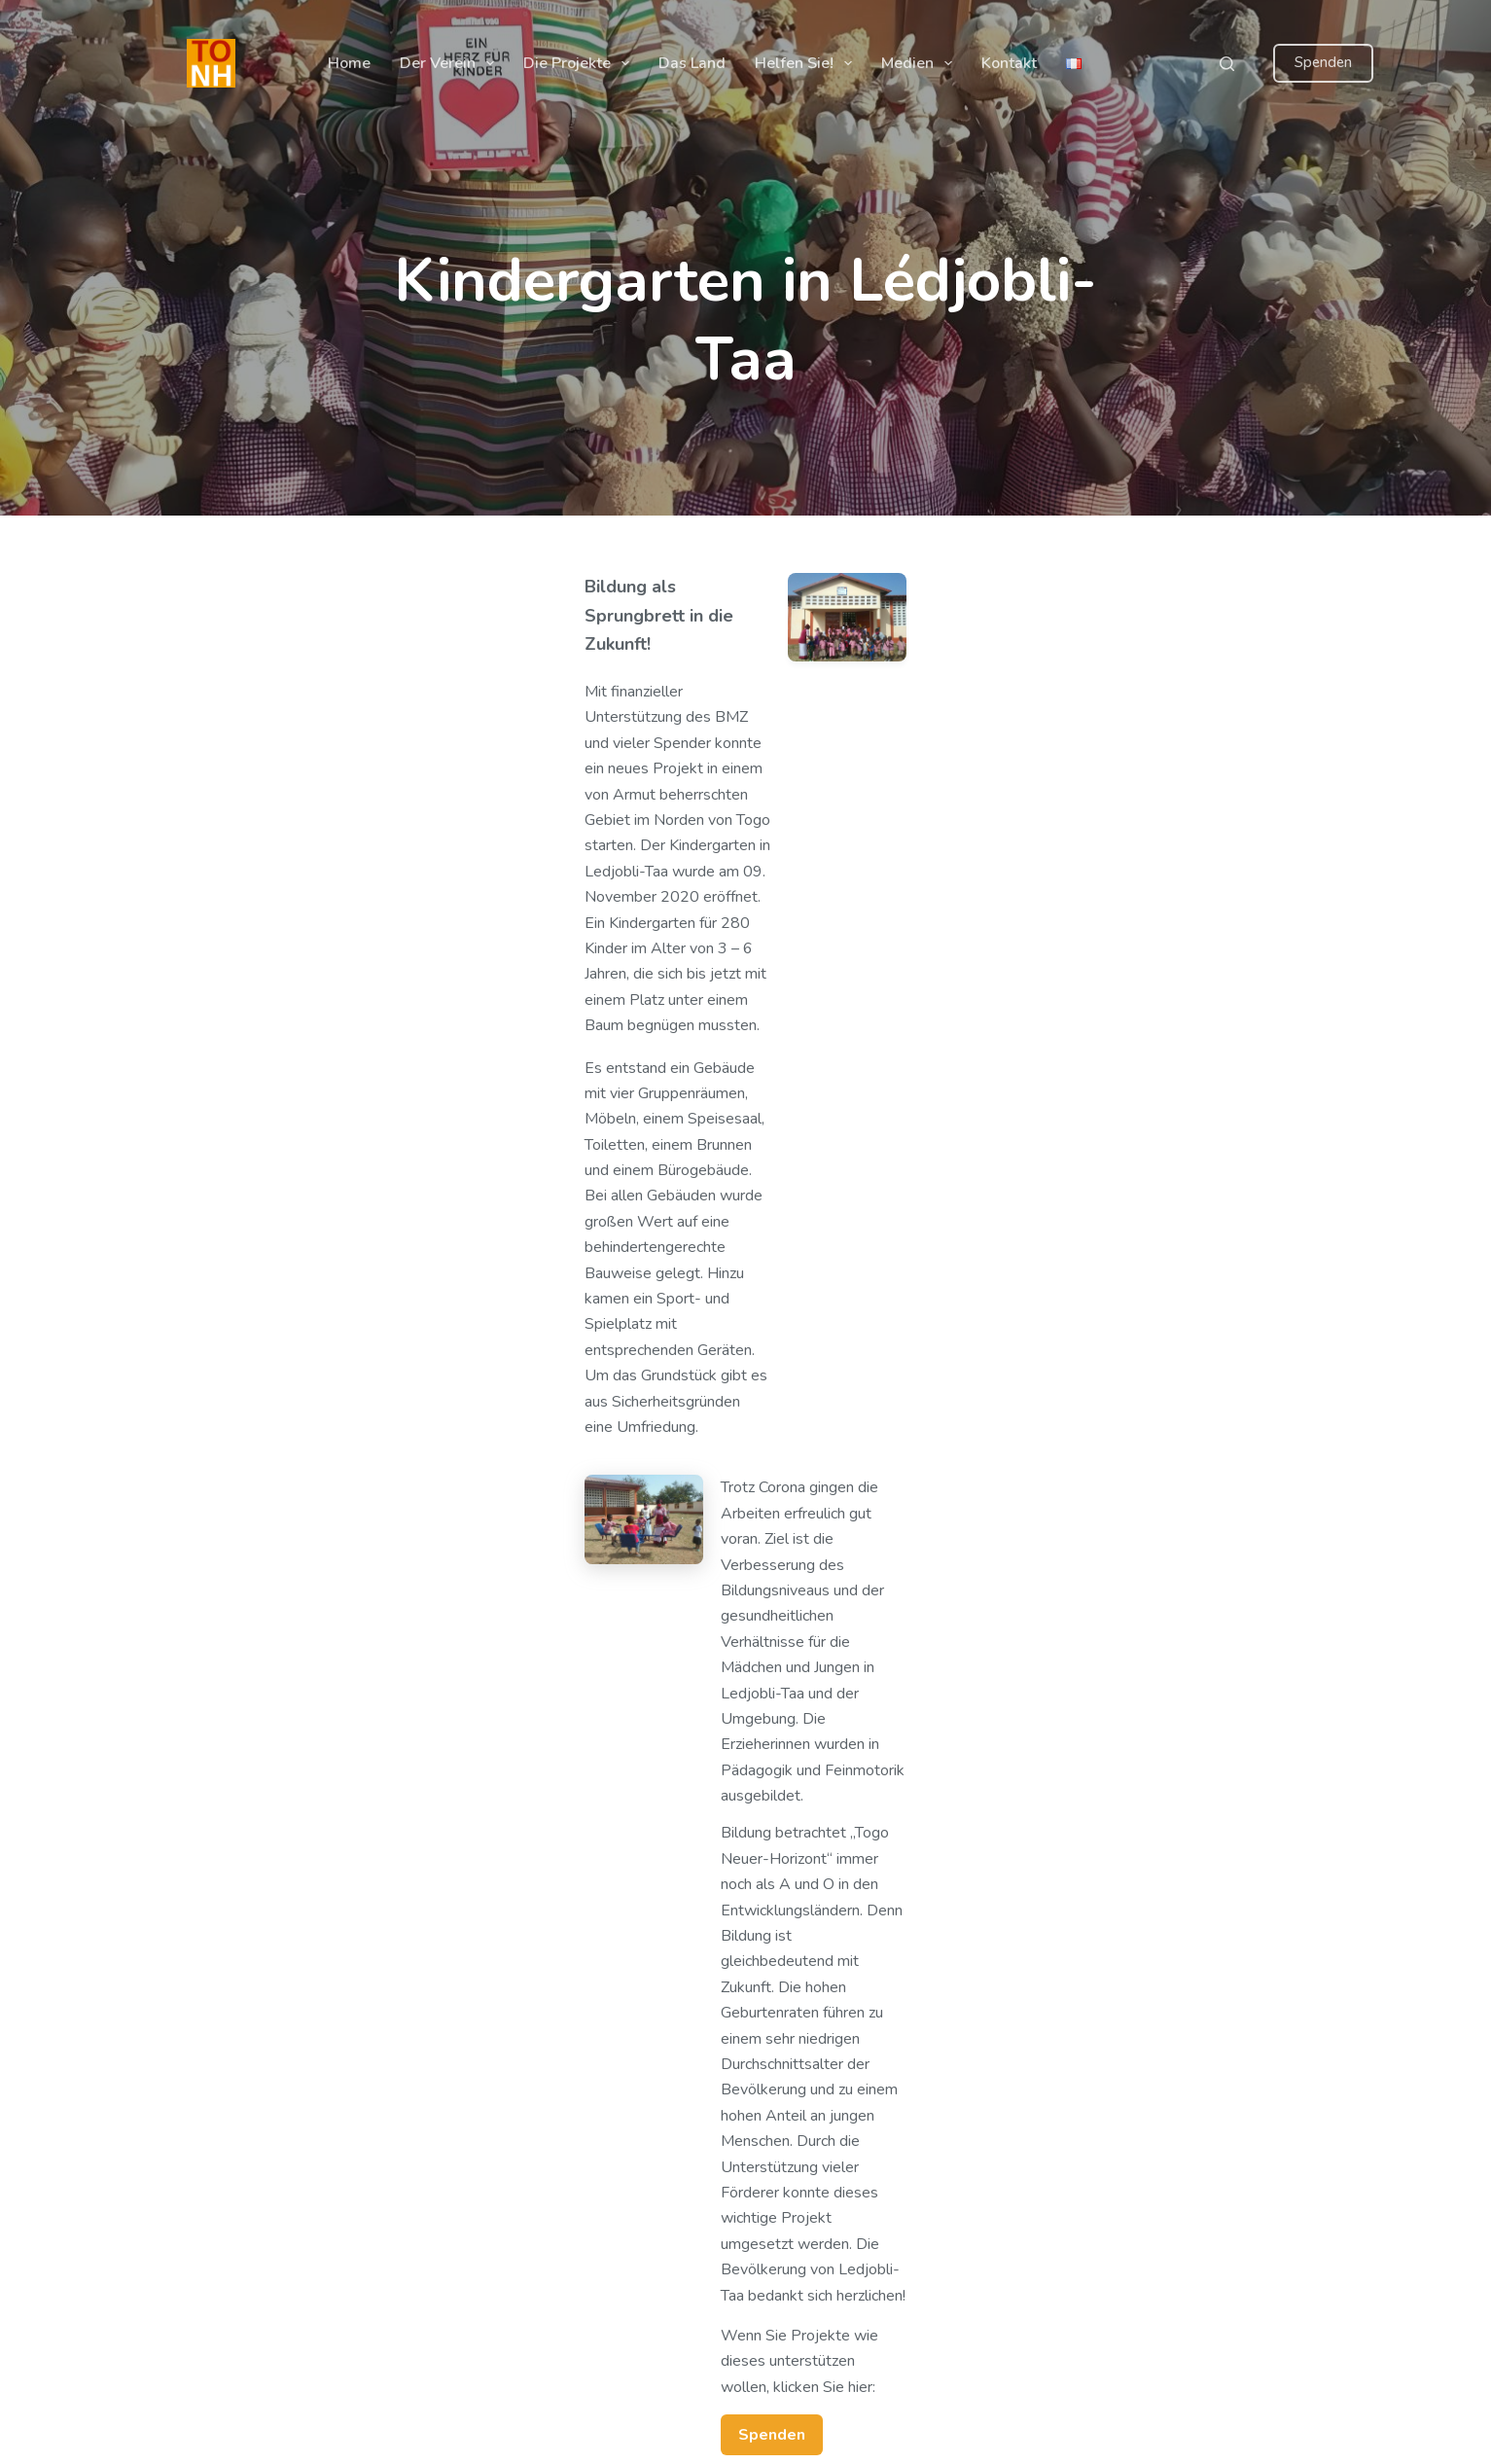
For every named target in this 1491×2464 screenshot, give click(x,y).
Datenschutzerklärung (625, 2130)
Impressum (589, 2156)
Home (349, 63)
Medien (920, 63)
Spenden (1323, 62)
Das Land (692, 63)
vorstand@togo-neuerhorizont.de (1162, 2259)
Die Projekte (580, 63)
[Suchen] (1227, 63)
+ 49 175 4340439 (1119, 2193)
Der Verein (451, 63)
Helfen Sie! (807, 63)
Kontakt (1009, 63)
